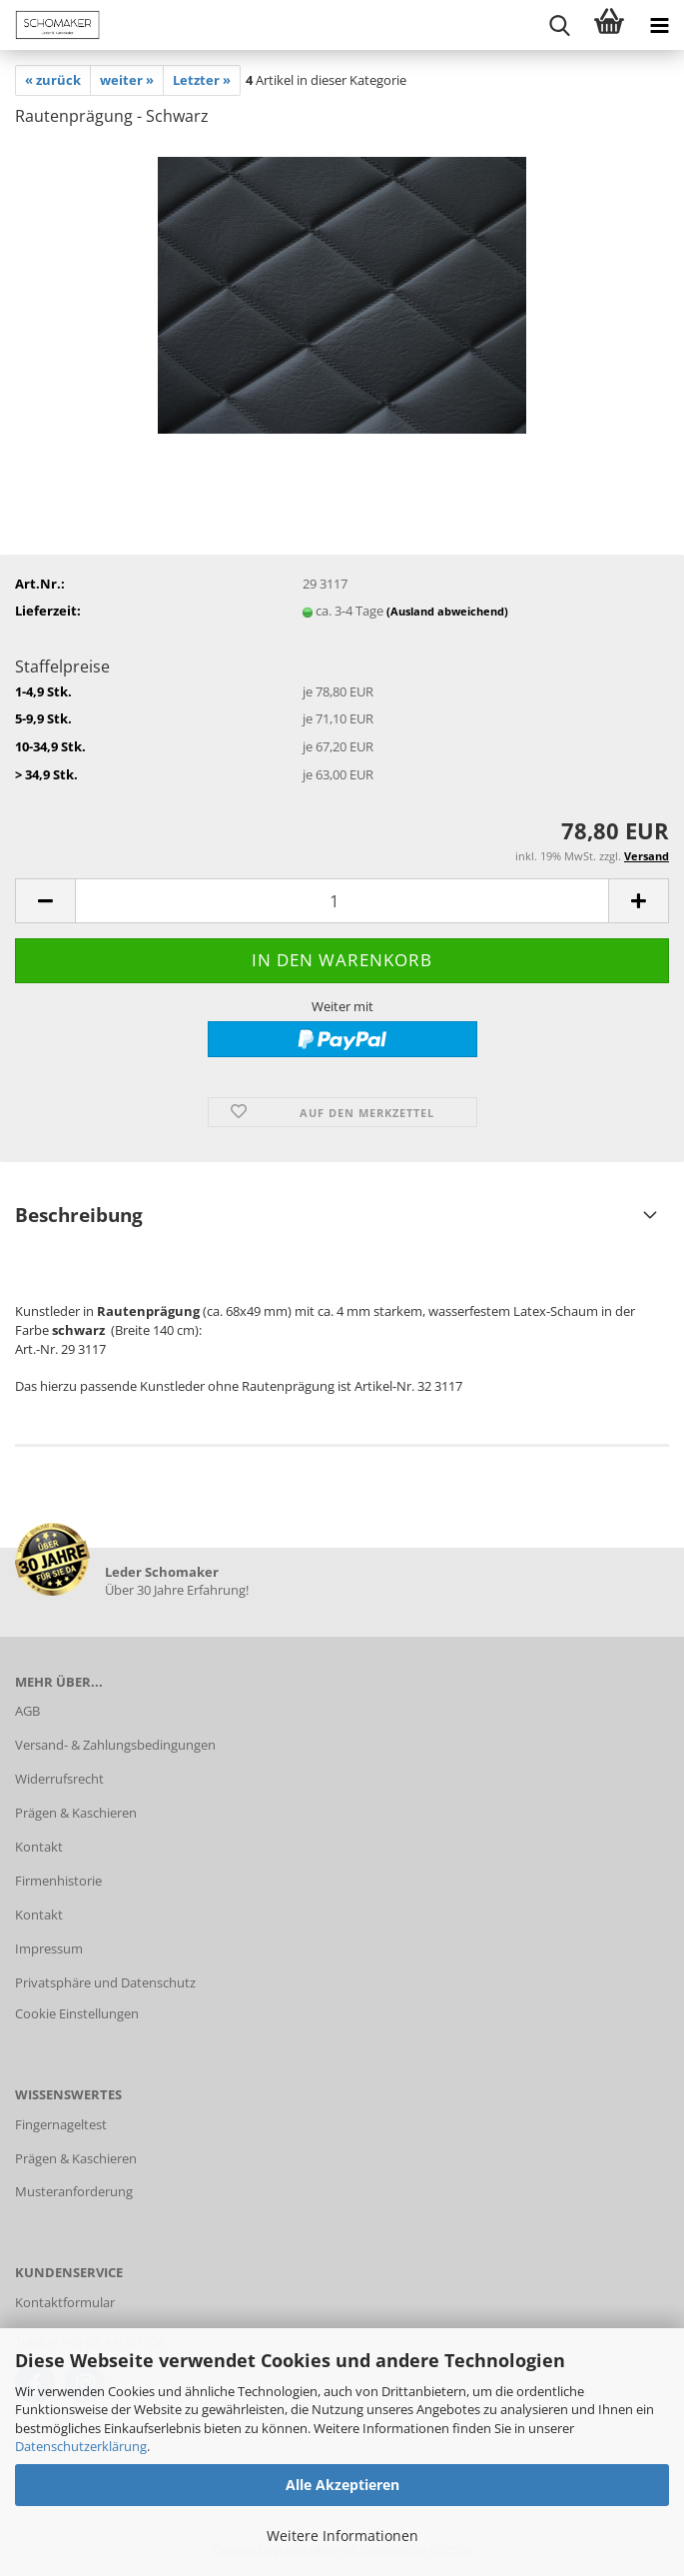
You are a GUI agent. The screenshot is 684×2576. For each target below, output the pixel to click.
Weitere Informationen (342, 2535)
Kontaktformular (65, 2302)
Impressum (49, 1948)
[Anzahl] (342, 900)
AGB (27, 1711)
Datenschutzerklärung (81, 2446)
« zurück (53, 80)
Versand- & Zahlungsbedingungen (115, 1745)
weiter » (127, 80)
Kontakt (39, 1847)
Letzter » (202, 80)
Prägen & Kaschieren (76, 1813)
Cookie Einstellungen (77, 2013)
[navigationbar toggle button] (659, 25)
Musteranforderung (74, 2191)
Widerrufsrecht (59, 1779)
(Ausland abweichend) (447, 611)
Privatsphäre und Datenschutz (105, 1982)
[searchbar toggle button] (559, 25)
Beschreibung (79, 1215)
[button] (45, 900)
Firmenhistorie (58, 1881)
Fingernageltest (61, 2124)
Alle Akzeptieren (342, 2484)
